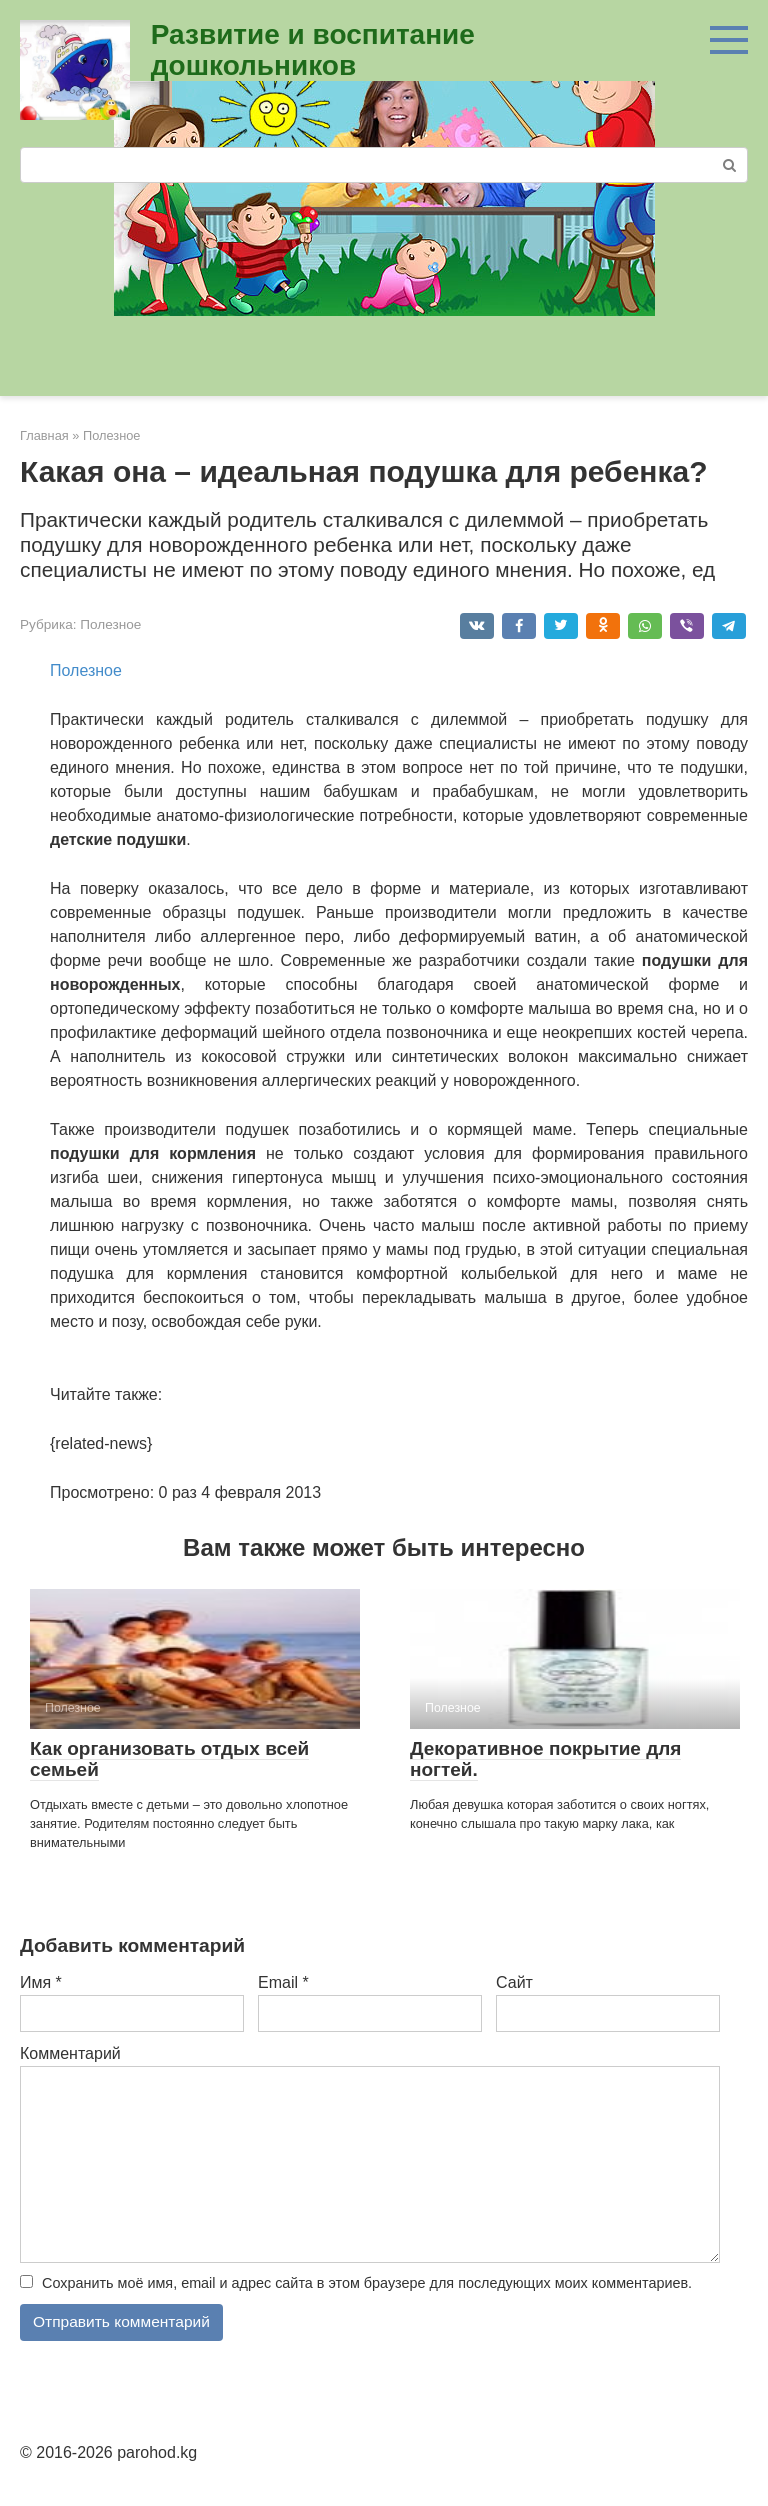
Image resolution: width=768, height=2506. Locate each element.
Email (283, 1982)
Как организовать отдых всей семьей (169, 1759)
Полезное (110, 624)
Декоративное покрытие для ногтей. (545, 1759)
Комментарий (70, 2053)
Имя (41, 1982)
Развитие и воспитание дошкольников (313, 50)
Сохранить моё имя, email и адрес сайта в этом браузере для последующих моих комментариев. (367, 2283)
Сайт (514, 1982)
